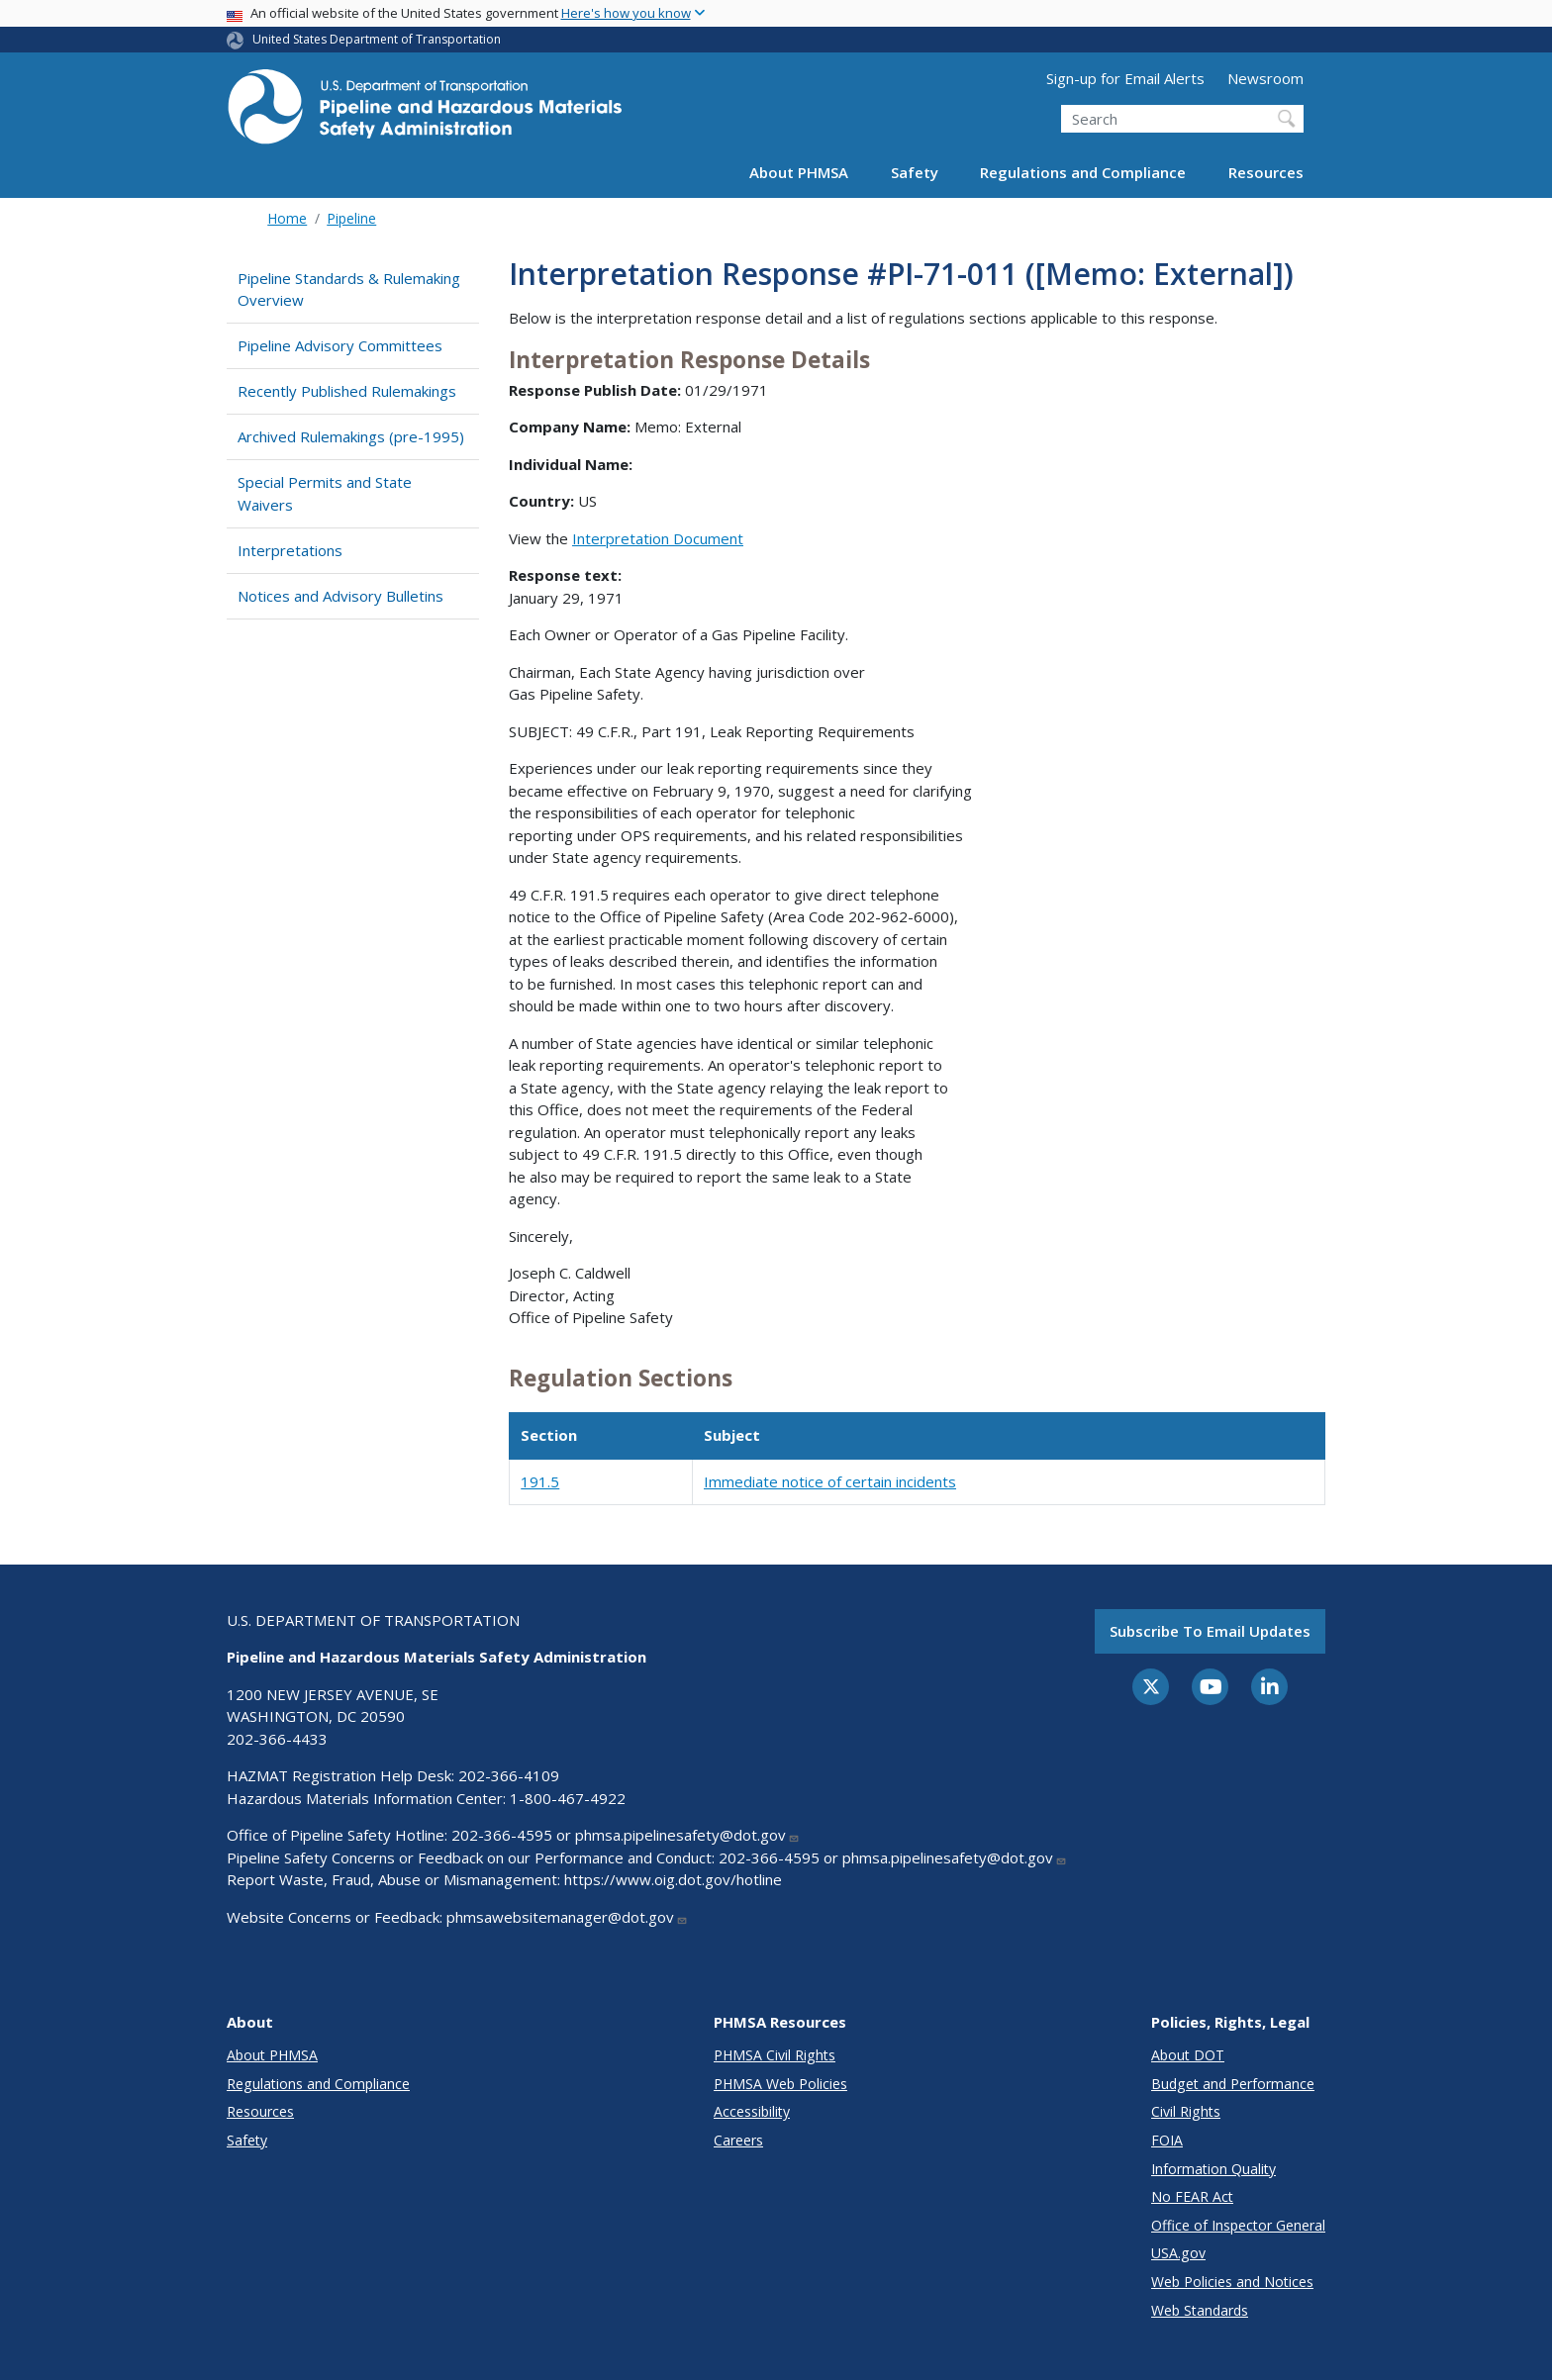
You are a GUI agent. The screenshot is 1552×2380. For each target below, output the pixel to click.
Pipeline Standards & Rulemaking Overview (349, 289)
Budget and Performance (1232, 2083)
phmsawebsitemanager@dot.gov (567, 1917)
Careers (738, 2140)
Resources (1266, 172)
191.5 (540, 1481)
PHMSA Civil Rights (774, 2055)
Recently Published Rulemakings (347, 391)
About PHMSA (798, 172)
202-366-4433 (277, 1739)
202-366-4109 (508, 1775)
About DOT (1187, 2055)
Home (287, 218)
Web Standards (1199, 2310)
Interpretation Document (657, 538)
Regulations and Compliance (1083, 172)
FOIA (1167, 2140)
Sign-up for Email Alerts (1125, 78)
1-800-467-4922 (568, 1798)
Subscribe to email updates (1210, 1631)
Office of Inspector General (1238, 2225)
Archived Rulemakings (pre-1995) (351, 436)
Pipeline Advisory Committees (340, 345)
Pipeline (351, 218)
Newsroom (1265, 78)
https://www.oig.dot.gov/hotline (673, 1879)
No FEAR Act (1192, 2196)
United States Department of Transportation (376, 39)
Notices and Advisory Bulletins (340, 596)
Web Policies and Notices (1232, 2281)
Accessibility (752, 2111)
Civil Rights (1185, 2111)
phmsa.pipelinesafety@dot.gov (687, 1835)
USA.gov (1178, 2252)
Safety (914, 172)
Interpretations (290, 550)
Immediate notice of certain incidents (830, 1481)
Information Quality (1213, 2168)
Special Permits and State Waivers (325, 493)
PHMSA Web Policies (780, 2083)
